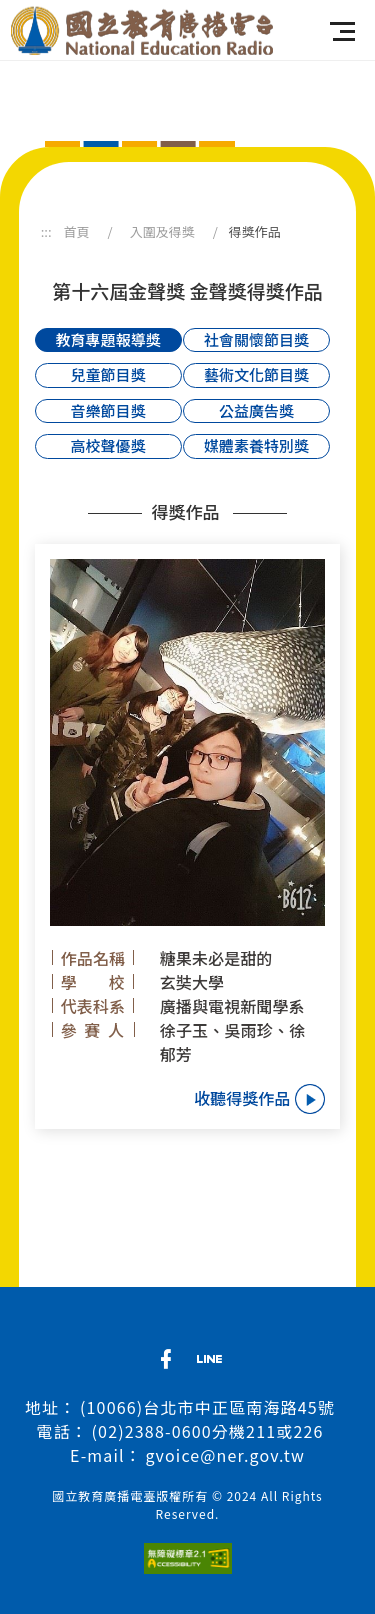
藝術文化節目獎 (256, 374)
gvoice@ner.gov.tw (225, 1455)
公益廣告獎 (256, 410)
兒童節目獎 (108, 374)
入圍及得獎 (162, 231)
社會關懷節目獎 (256, 339)
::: (46, 231)
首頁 (77, 231)
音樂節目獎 (108, 410)
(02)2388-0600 (152, 1431)
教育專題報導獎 (108, 339)
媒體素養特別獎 (256, 445)
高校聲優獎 (108, 445)
